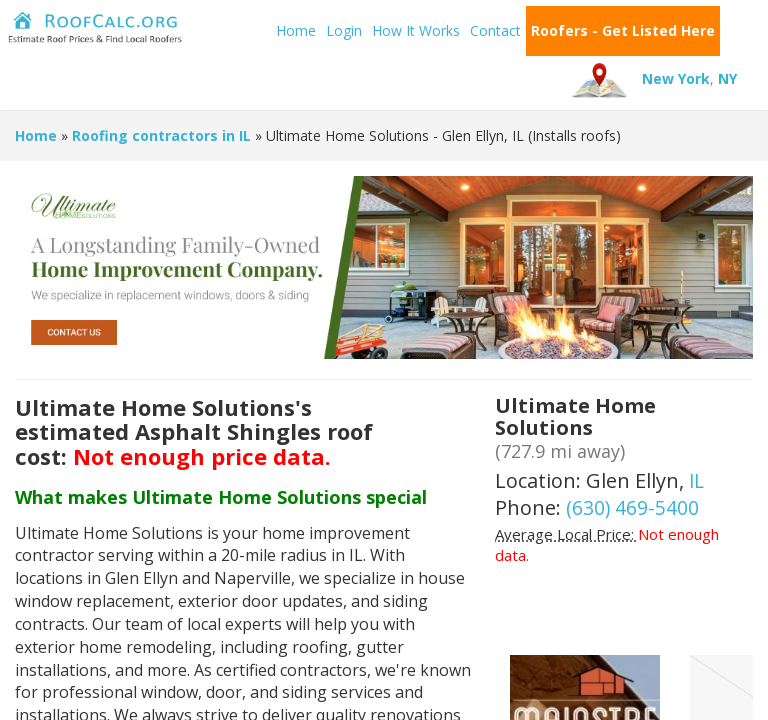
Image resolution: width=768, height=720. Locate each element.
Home (226, 30)
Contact (425, 30)
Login (274, 30)
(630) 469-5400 (633, 507)
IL (697, 480)
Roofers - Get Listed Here (553, 30)
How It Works (346, 30)
